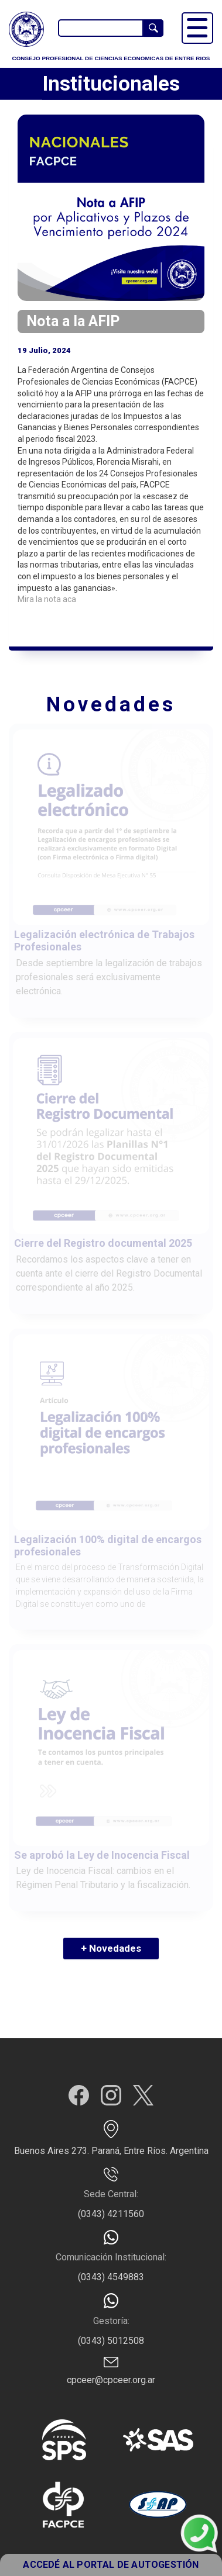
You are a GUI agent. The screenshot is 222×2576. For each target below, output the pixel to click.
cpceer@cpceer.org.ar (111, 2379)
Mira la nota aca (48, 599)
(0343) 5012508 (111, 2340)
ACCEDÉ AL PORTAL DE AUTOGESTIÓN (111, 2564)
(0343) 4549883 (111, 2277)
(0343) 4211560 (111, 2213)
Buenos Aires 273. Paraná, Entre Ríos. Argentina (111, 2150)
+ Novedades (111, 1948)
